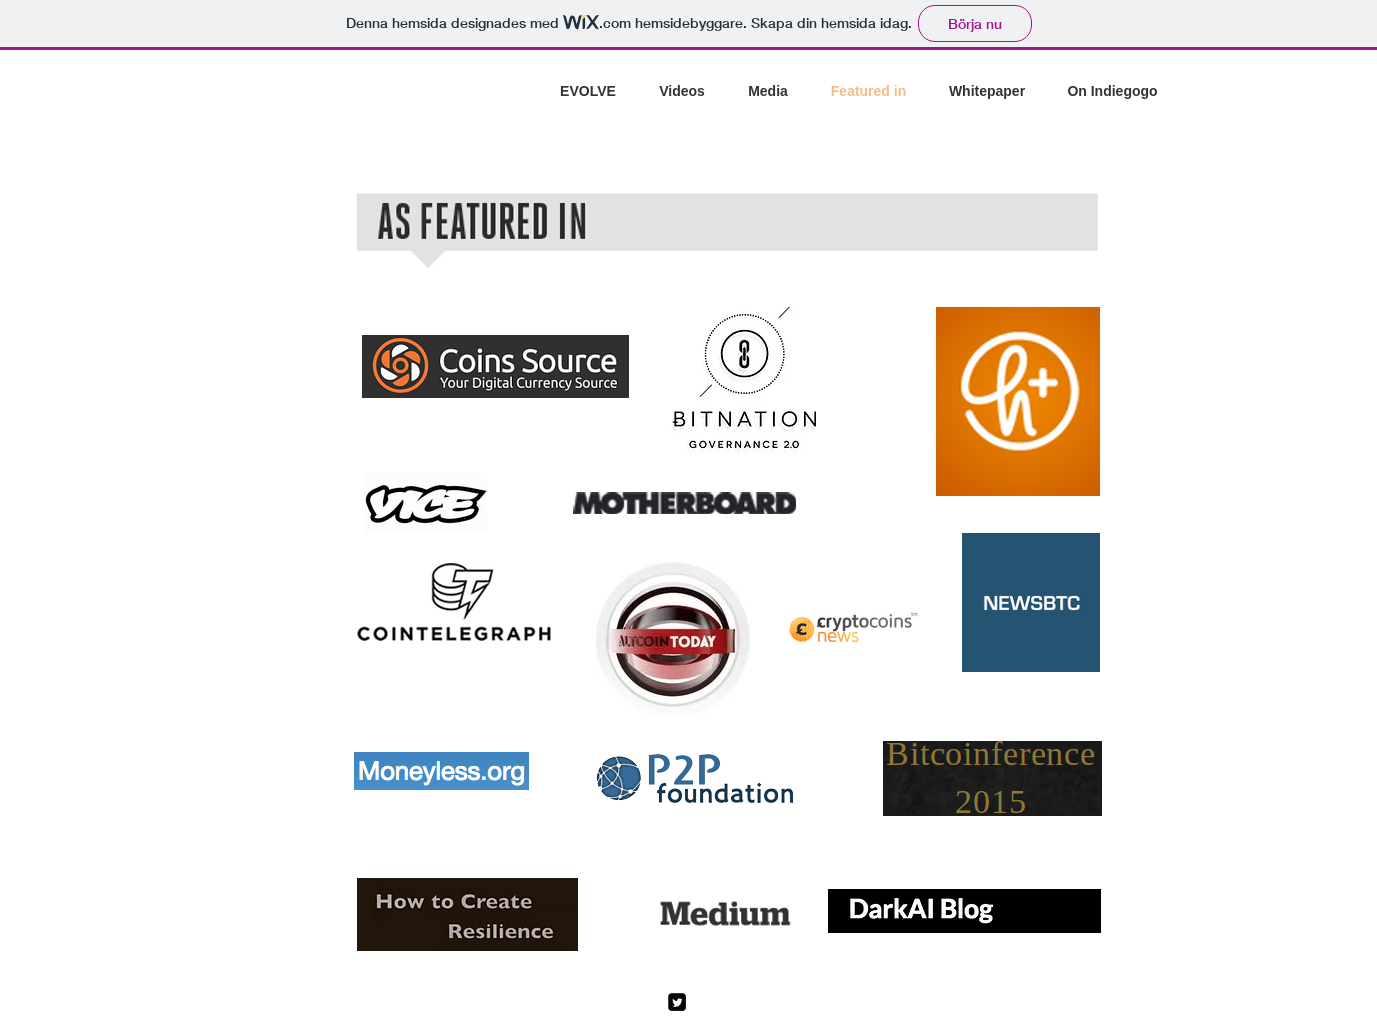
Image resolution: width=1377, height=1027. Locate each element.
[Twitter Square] (677, 1002)
